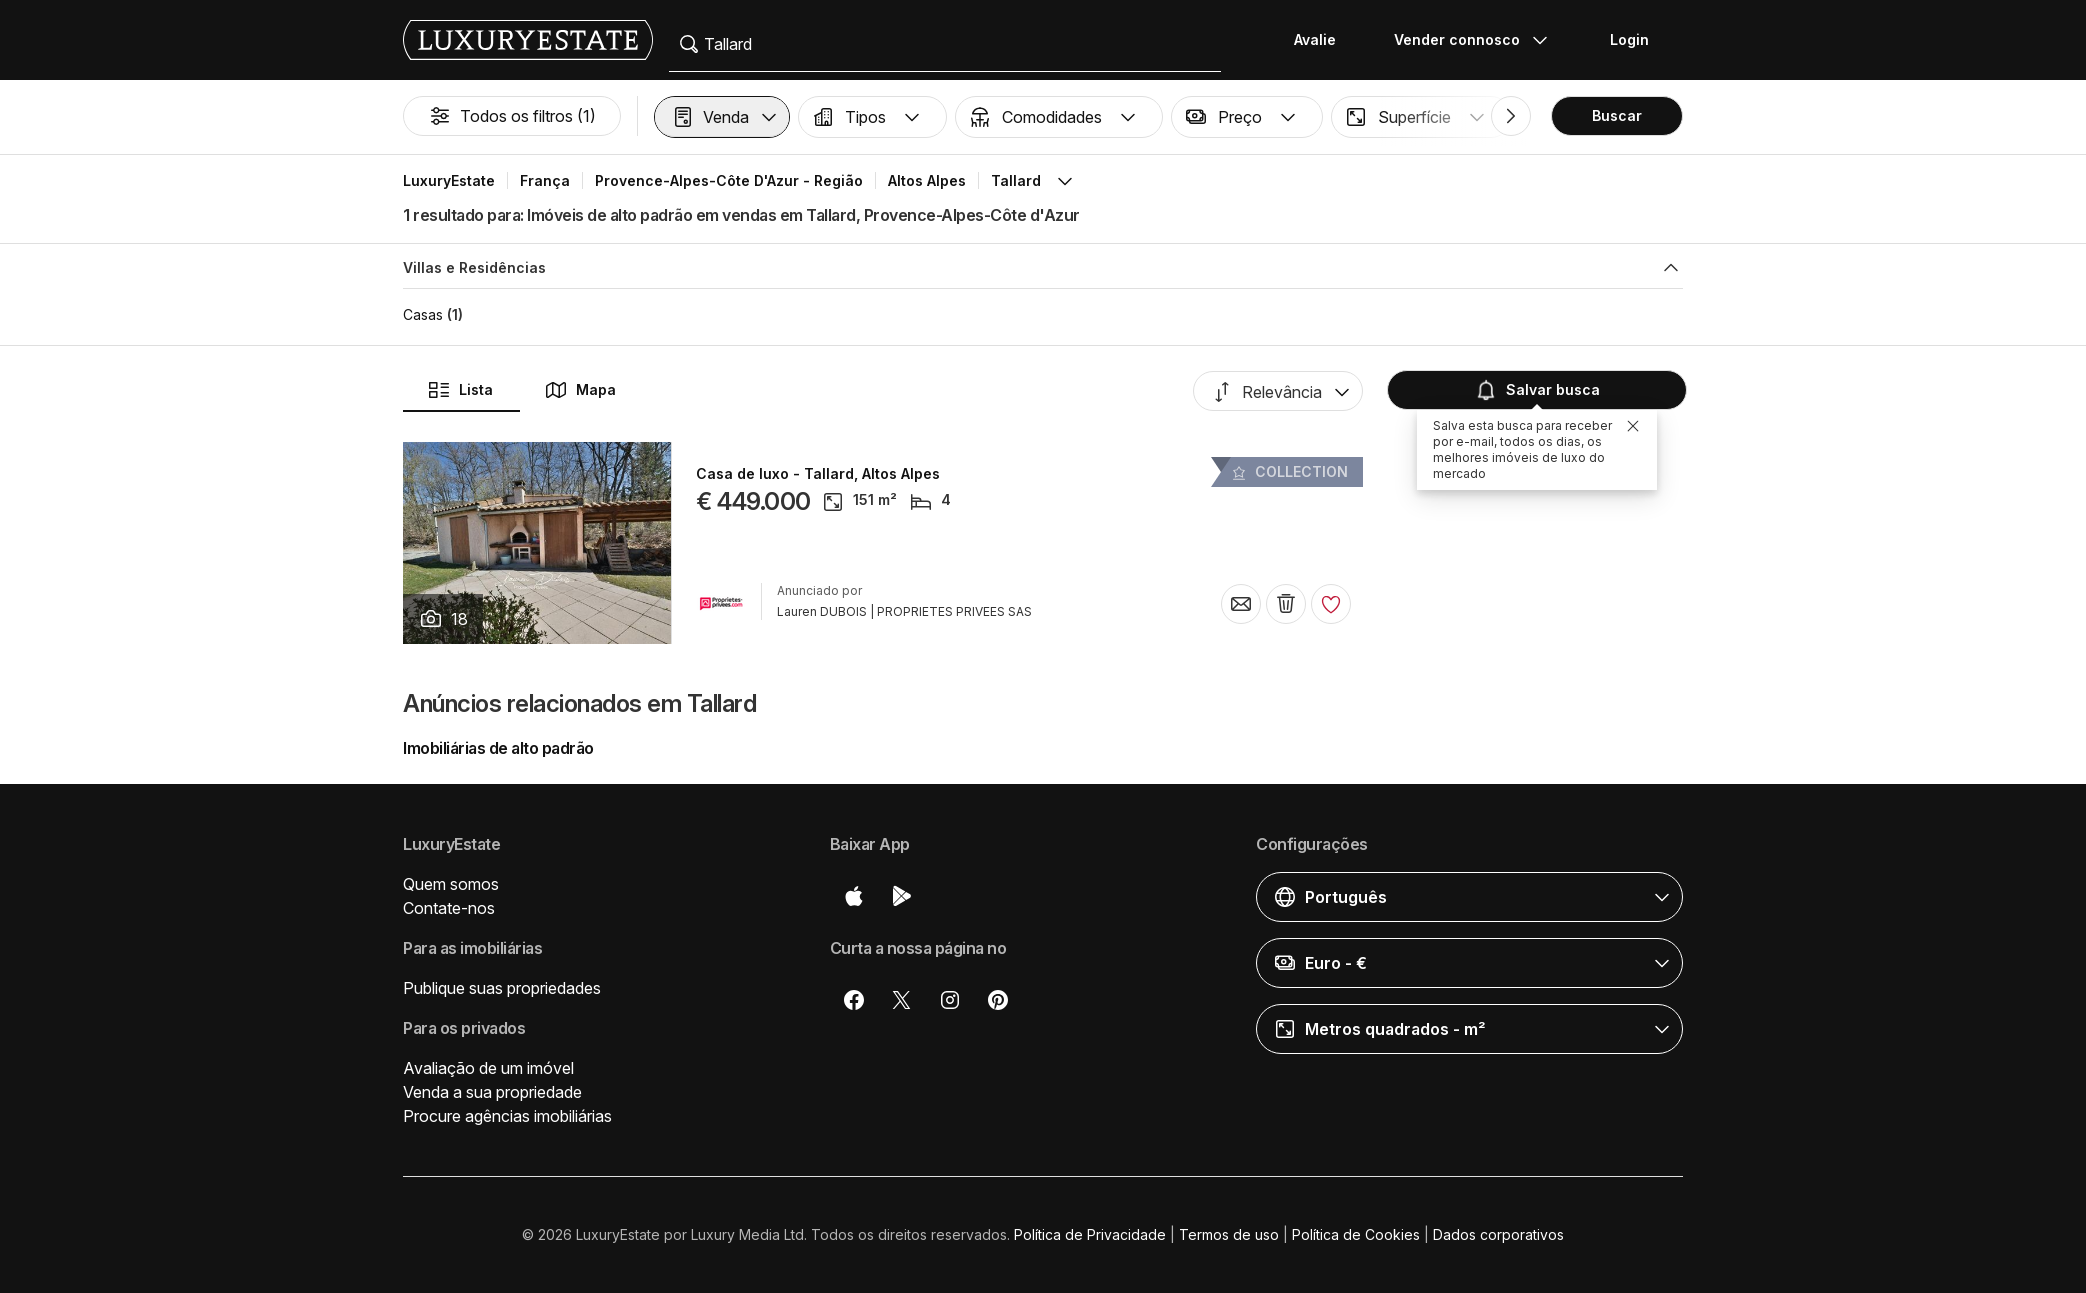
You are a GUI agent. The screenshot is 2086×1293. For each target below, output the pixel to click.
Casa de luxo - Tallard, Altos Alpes (818, 474)
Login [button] (1629, 39)
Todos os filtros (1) (512, 116)
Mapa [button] (580, 390)
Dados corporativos (1498, 1234)
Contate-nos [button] (449, 908)
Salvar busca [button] (1537, 390)
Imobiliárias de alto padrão (498, 748)
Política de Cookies (1356, 1234)
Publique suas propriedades (502, 988)
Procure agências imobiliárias (507, 1116)
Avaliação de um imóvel (488, 1068)
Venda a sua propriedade (492, 1092)
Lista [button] (460, 390)
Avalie (1315, 39)
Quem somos (451, 884)
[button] (722, 117)
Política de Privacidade (1090, 1234)
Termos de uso (1229, 1234)
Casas (423, 314)
